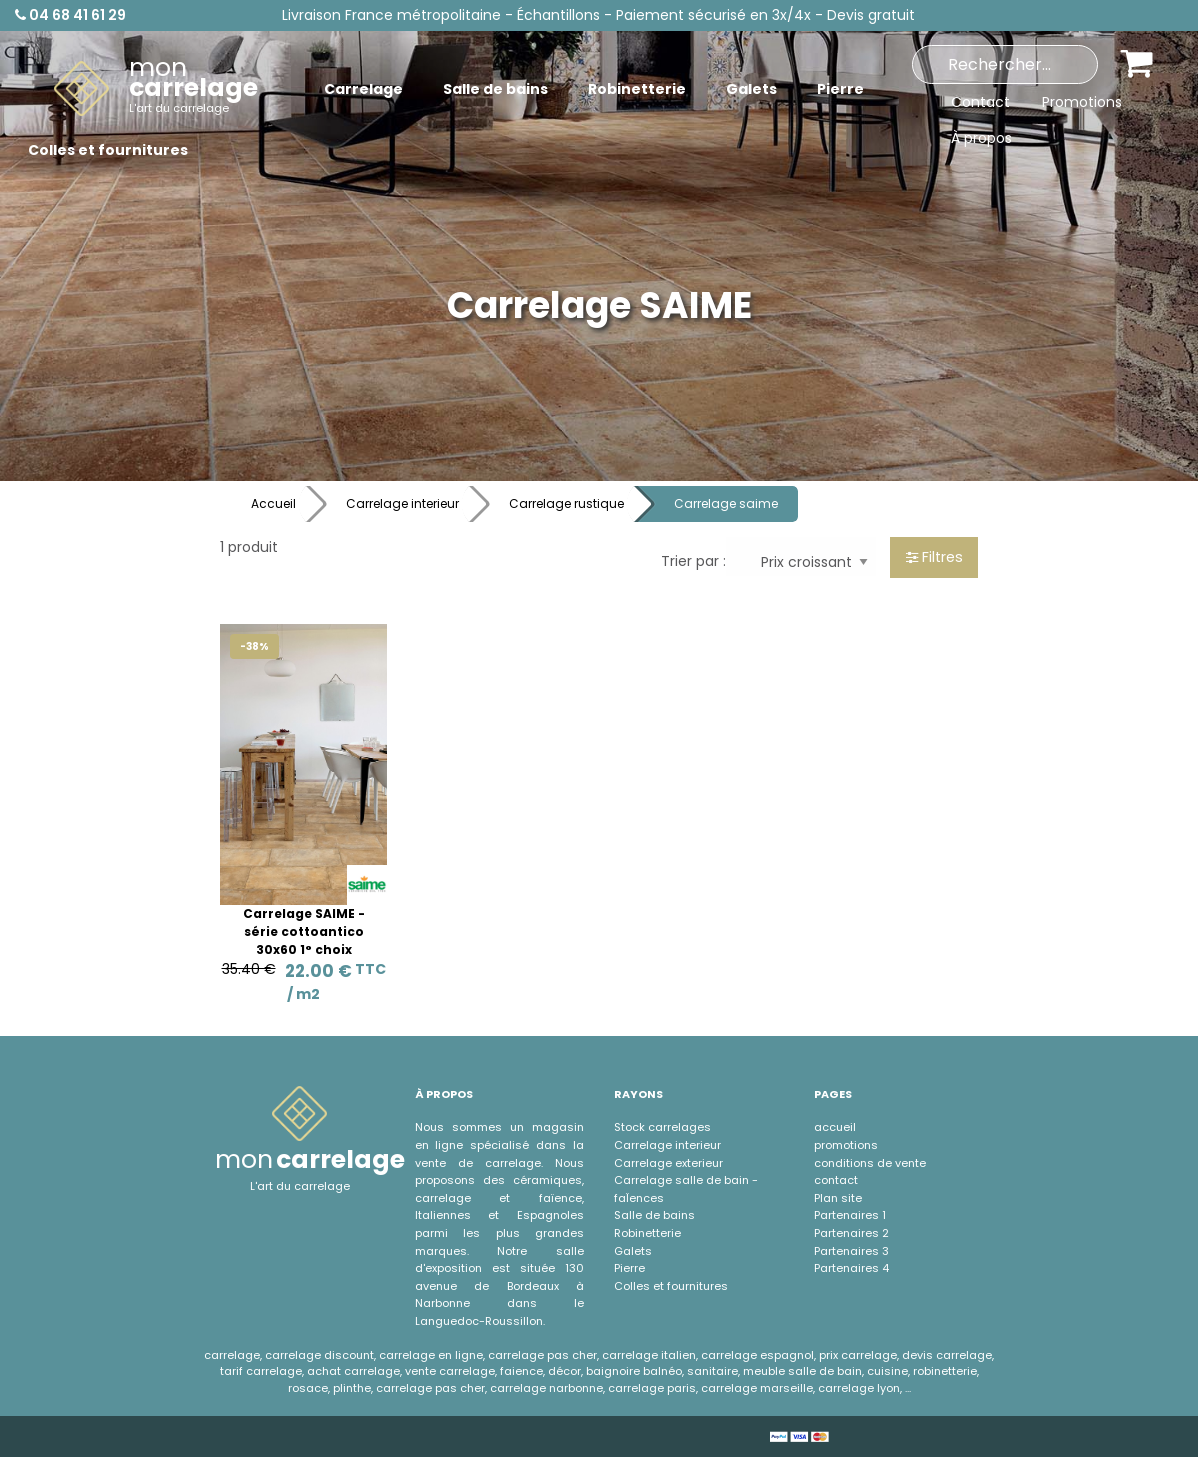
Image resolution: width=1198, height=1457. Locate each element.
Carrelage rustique (566, 503)
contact (836, 1180)
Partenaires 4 (851, 1268)
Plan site (838, 1198)
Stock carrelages (662, 1127)
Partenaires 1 (850, 1215)
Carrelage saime (726, 503)
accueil (835, 1127)
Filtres (934, 557)
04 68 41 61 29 (70, 15)
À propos (981, 138)
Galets (633, 1251)
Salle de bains (654, 1215)
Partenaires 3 (851, 1251)
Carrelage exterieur (668, 1163)
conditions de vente (870, 1163)
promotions (846, 1145)
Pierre (629, 1268)
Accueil (273, 503)
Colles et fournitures (671, 1286)
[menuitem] (156, 89)
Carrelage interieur (402, 503)
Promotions (1082, 102)
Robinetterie (647, 1233)
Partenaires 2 (851, 1233)
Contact (980, 102)
